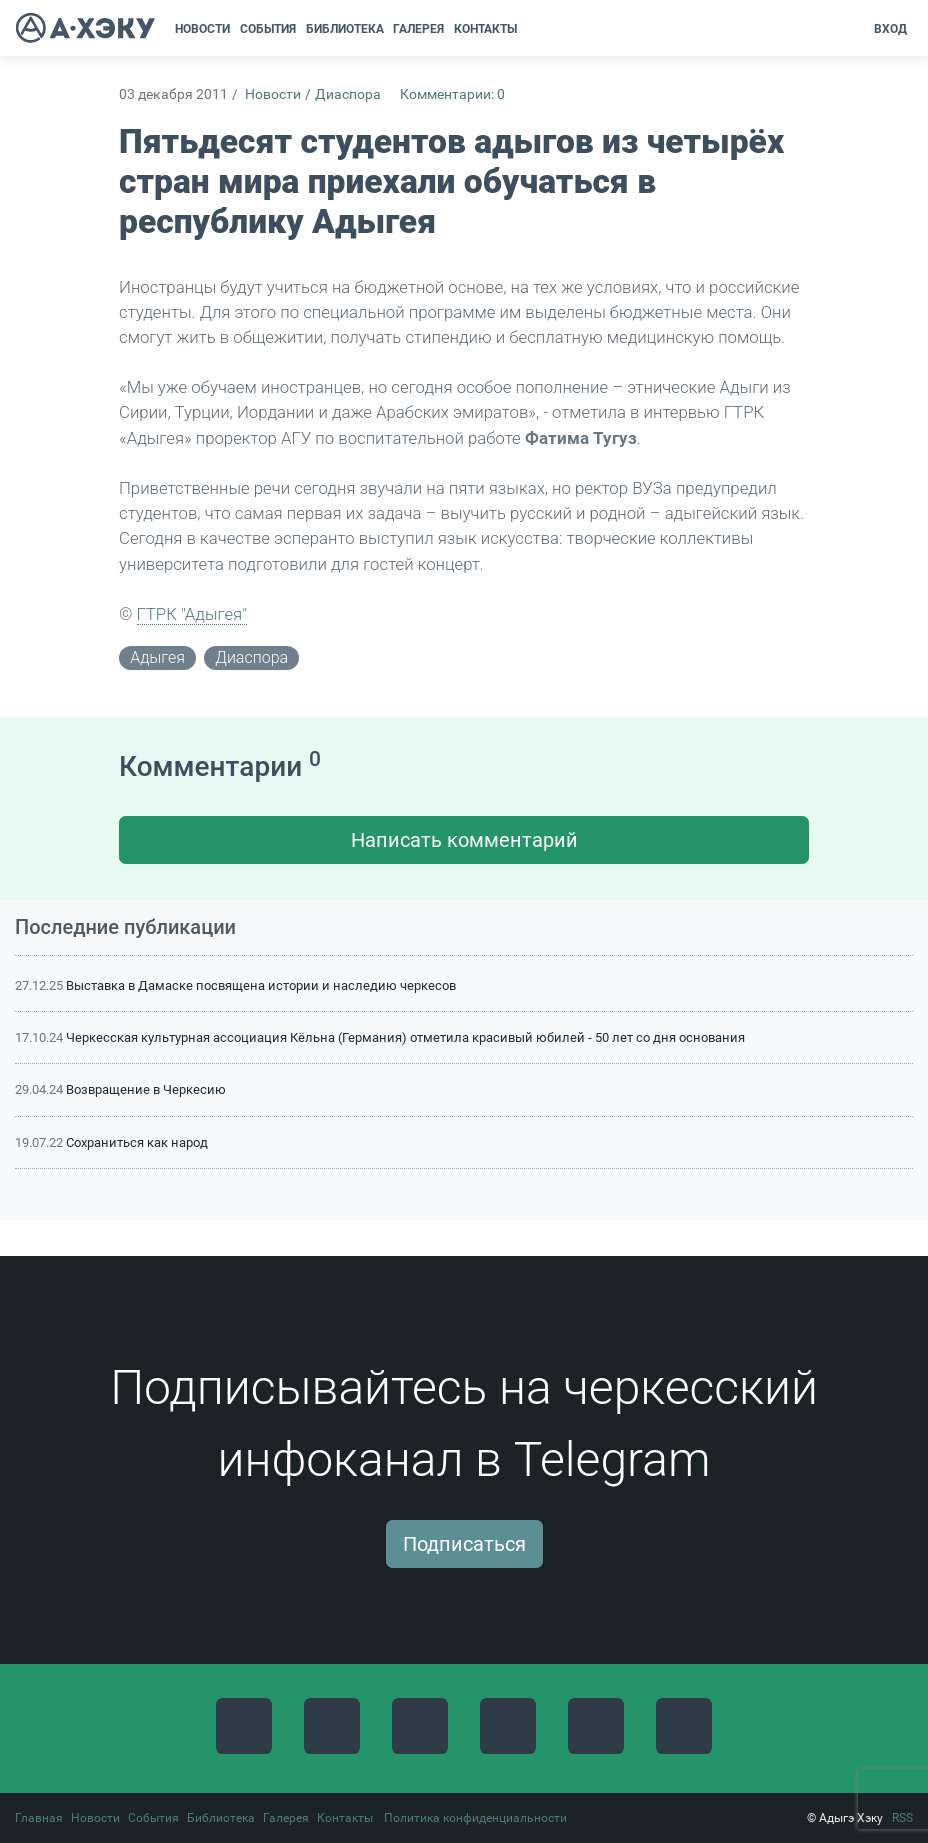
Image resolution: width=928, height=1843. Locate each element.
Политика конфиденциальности (475, 1818)
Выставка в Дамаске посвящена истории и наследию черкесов (261, 985)
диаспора (251, 657)
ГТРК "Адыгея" (192, 614)
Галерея (286, 1818)
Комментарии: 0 (452, 94)
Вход (890, 29)
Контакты (345, 1818)
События (153, 1818)
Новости (273, 94)
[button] (528, 29)
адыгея (157, 657)
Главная (39, 1818)
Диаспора (348, 94)
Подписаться (464, 1544)
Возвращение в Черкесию (146, 1089)
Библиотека (221, 1818)
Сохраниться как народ (137, 1142)
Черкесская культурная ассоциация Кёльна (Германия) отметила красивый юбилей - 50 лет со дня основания (405, 1037)
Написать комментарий (464, 840)
